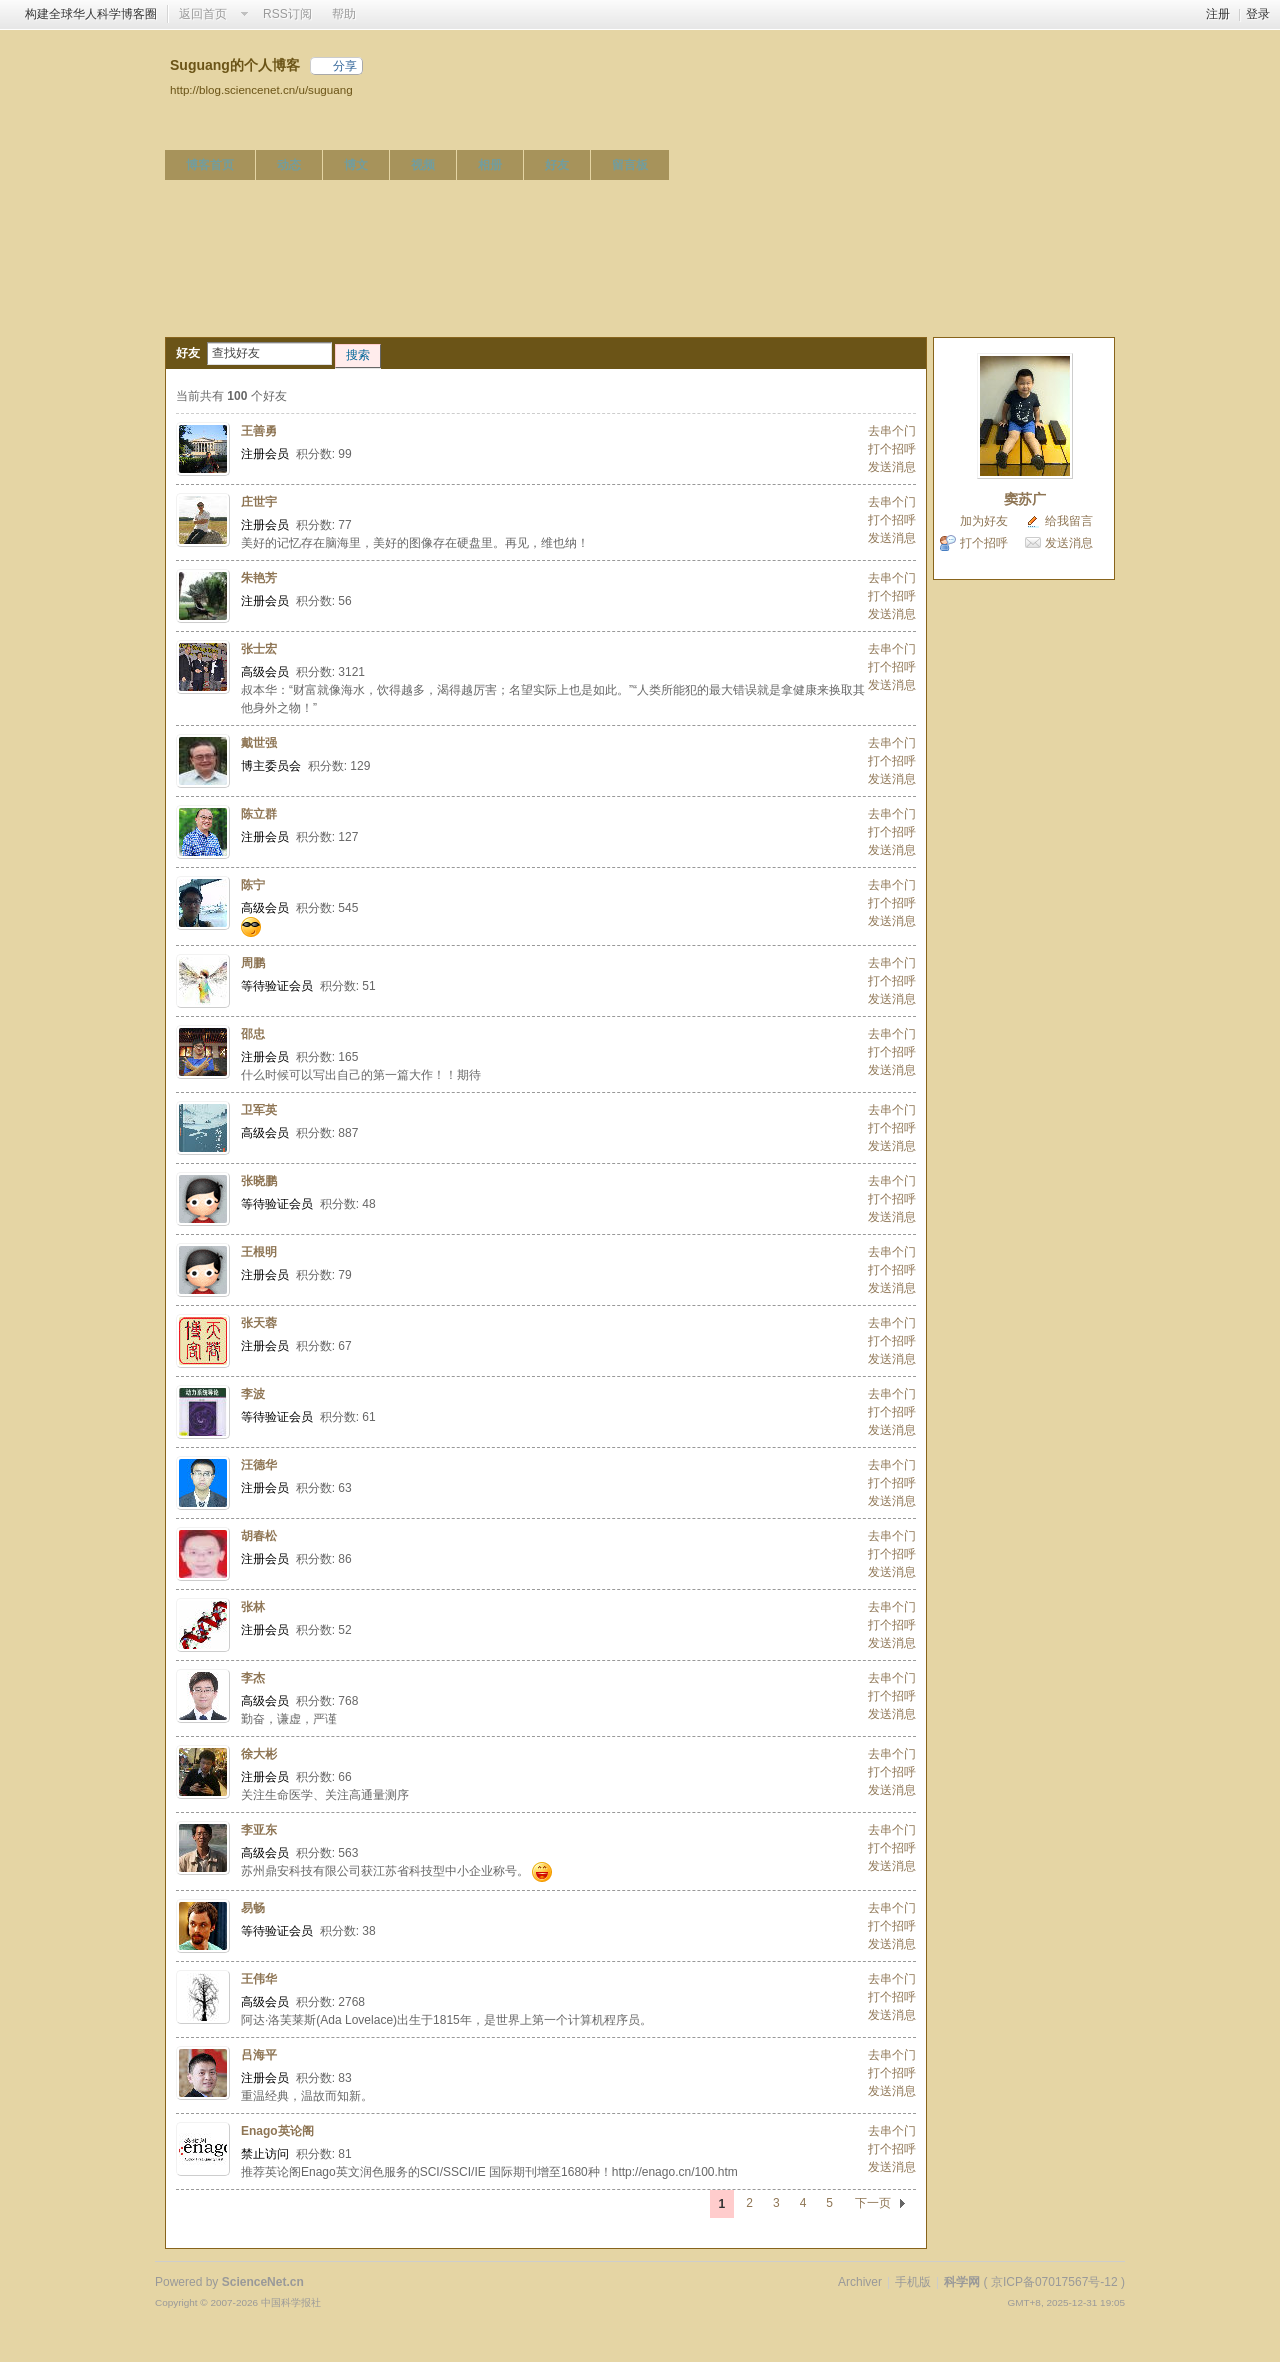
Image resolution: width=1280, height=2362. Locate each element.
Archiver (860, 2282)
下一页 (873, 2203)
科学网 (962, 2282)
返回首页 (203, 14)
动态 (289, 165)
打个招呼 (892, 449)
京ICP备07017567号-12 (1054, 2282)
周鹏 (253, 963)
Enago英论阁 (277, 2131)
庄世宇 (259, 502)
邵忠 (253, 1034)
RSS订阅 (287, 14)
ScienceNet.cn (263, 2282)
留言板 (630, 165)
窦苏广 (1025, 499)
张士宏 (259, 649)
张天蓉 (259, 1323)
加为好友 (984, 521)
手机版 (913, 2282)
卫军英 (259, 1110)
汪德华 (259, 1465)
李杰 (253, 1678)
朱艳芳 (259, 578)
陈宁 (253, 885)
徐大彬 (259, 1754)
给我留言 (1069, 521)
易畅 (253, 1908)
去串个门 (892, 431)
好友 (557, 165)
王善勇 (259, 431)
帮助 (344, 14)
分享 (345, 66)
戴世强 (259, 743)
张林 (253, 1607)
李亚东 (259, 1830)
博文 (356, 165)
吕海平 (259, 2055)
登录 (1258, 14)
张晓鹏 (259, 1181)
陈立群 (259, 814)
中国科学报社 (291, 2302)
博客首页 (210, 165)
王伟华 (259, 1979)
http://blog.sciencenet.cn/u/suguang (261, 89)
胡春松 (259, 1536)
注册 (1218, 14)
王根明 (259, 1252)
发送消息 (892, 467)
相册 (490, 165)
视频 (423, 165)
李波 (253, 1394)
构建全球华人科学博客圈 (91, 14)
